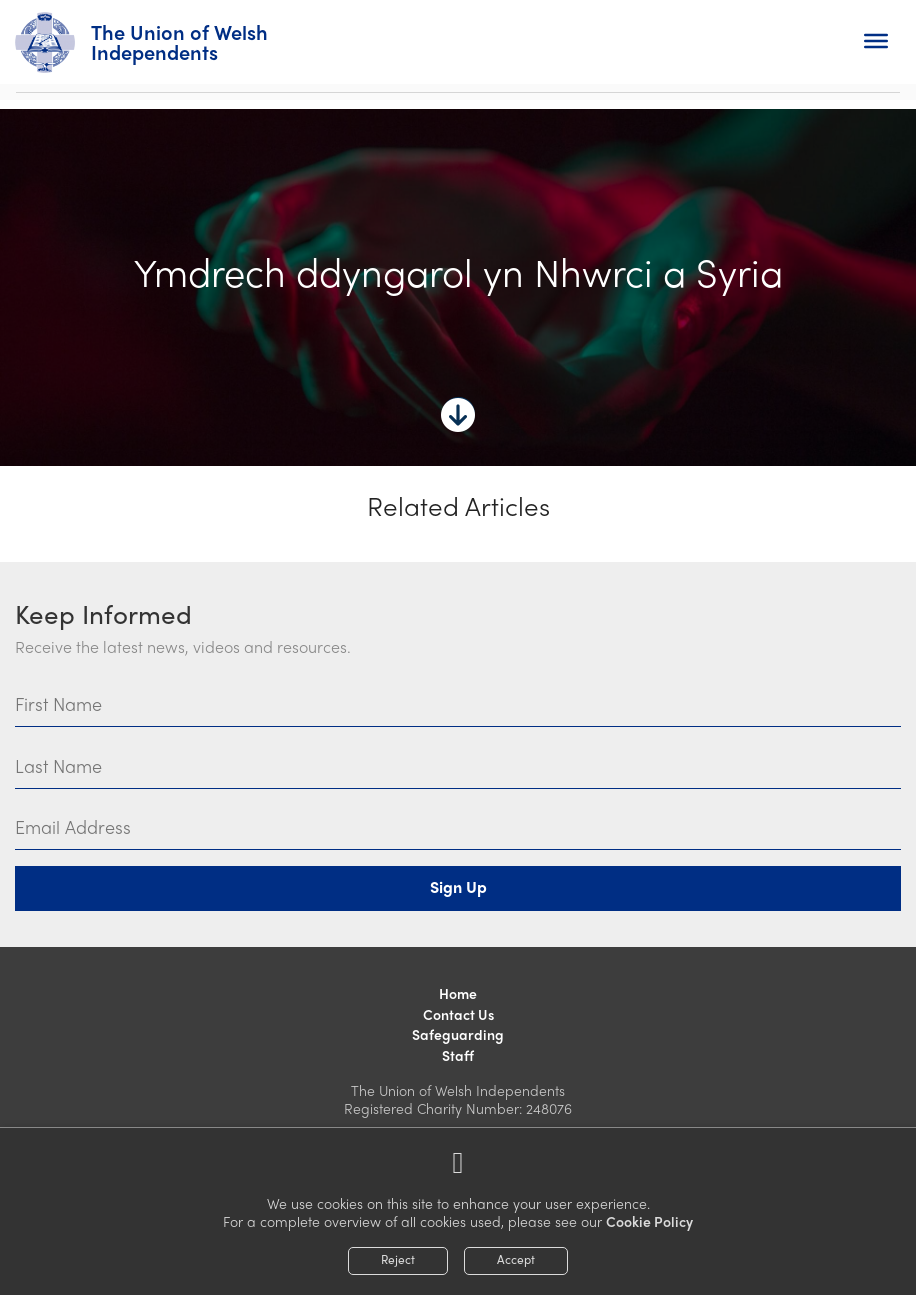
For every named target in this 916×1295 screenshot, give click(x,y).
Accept (516, 1259)
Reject (398, 1259)
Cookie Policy (649, 1221)
